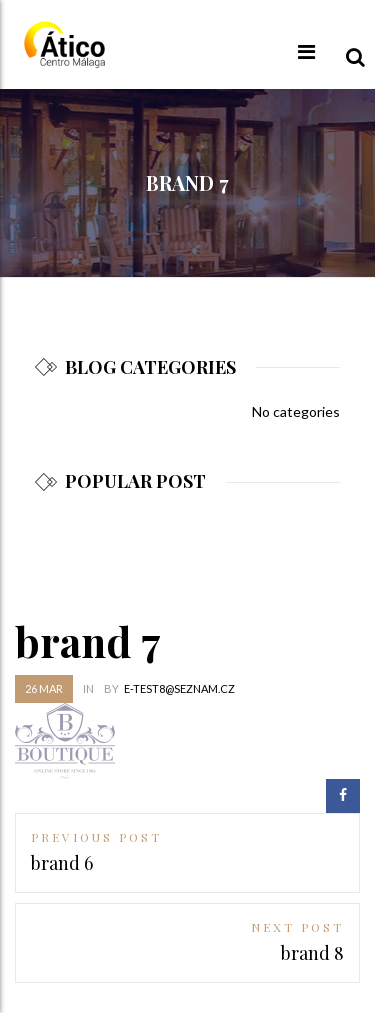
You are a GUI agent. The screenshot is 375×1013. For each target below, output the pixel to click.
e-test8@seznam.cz (179, 688)
